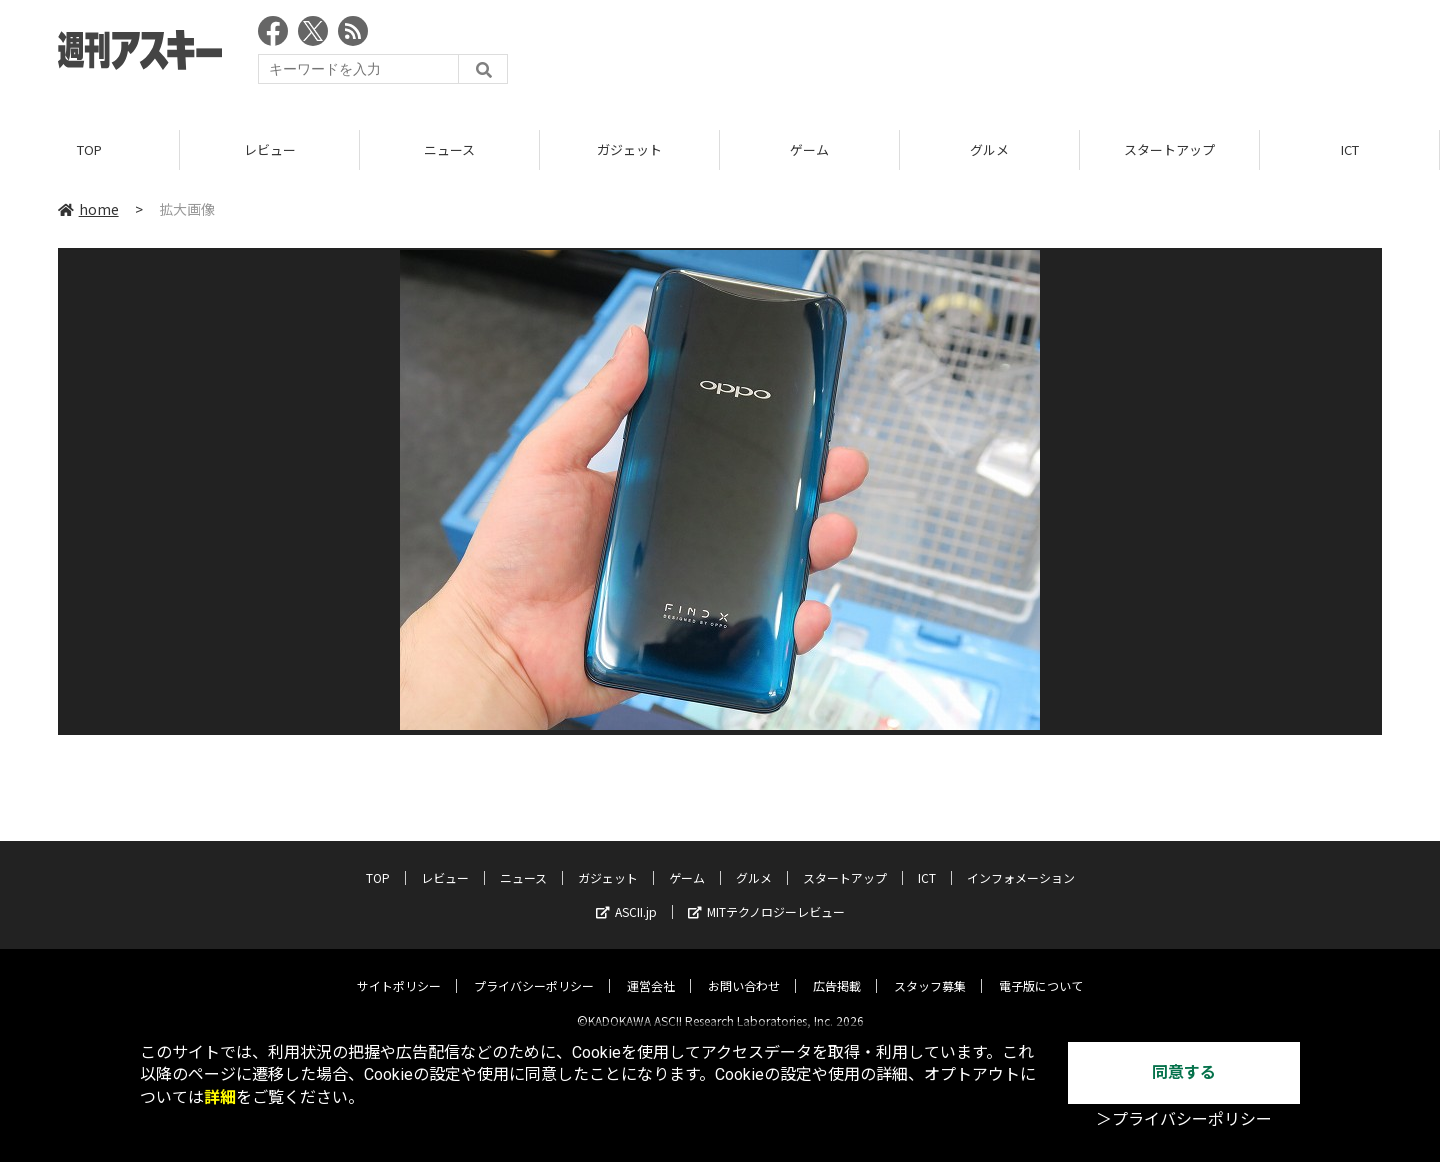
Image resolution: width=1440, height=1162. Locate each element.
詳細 (220, 1097)
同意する (1184, 1072)
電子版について (1041, 969)
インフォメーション (1021, 861)
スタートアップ (1169, 149)
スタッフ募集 (930, 969)
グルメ (989, 149)
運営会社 (651, 969)
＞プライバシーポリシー (1184, 1119)
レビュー (270, 149)
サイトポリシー (399, 969)
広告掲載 (837, 969)
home (88, 209)
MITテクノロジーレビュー (766, 895)
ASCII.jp (626, 895)
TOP (89, 149)
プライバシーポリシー (534, 969)
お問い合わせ (744, 969)
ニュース (449, 149)
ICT (1350, 149)
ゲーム (809, 149)
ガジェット (629, 149)
